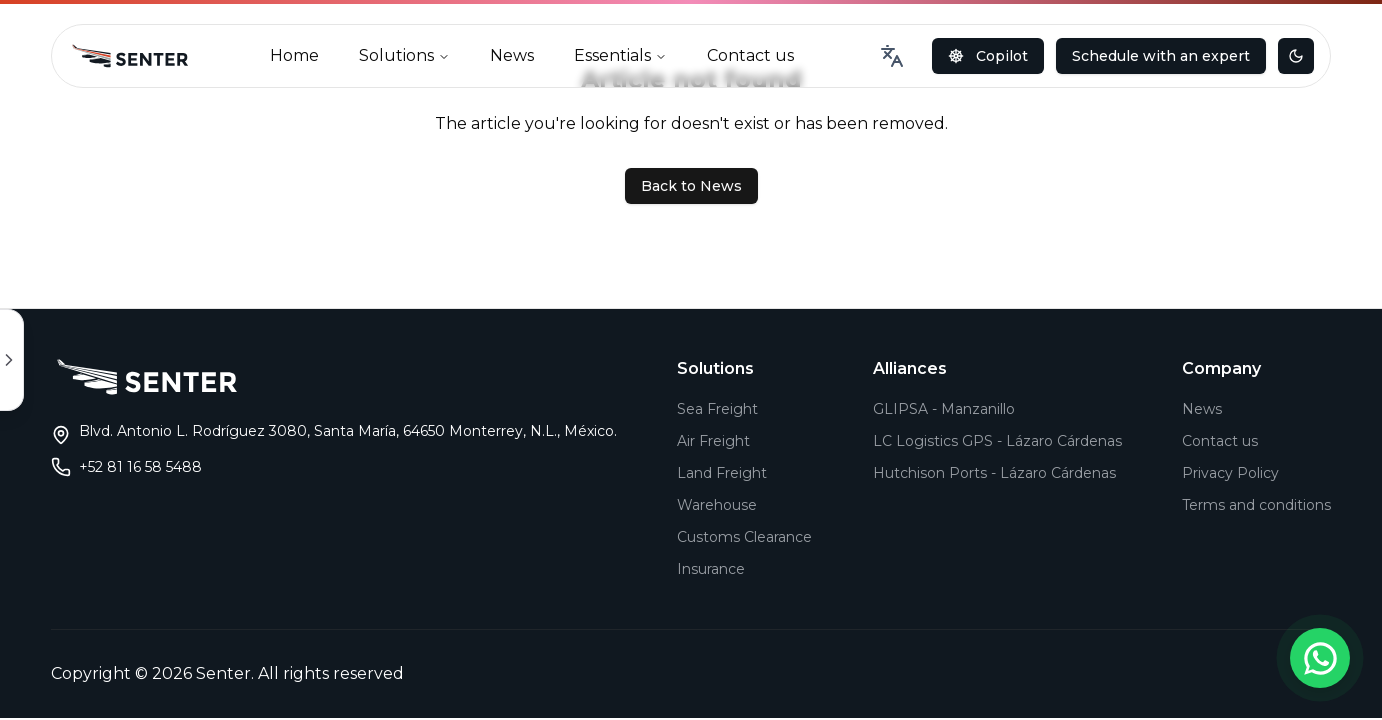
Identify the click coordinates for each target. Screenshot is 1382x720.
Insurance (711, 569)
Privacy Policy (1230, 473)
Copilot (988, 56)
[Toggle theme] (1296, 56)
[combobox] (892, 56)
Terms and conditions (1256, 505)
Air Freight (713, 441)
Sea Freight (717, 409)
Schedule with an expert (1161, 56)
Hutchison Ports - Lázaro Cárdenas (994, 473)
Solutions (404, 55)
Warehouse (717, 505)
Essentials (620, 55)
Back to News (691, 186)
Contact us (750, 55)
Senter (223, 673)
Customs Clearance (744, 537)
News (512, 55)
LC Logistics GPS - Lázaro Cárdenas (997, 441)
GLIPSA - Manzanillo (944, 409)
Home (294, 55)
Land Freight (722, 473)
